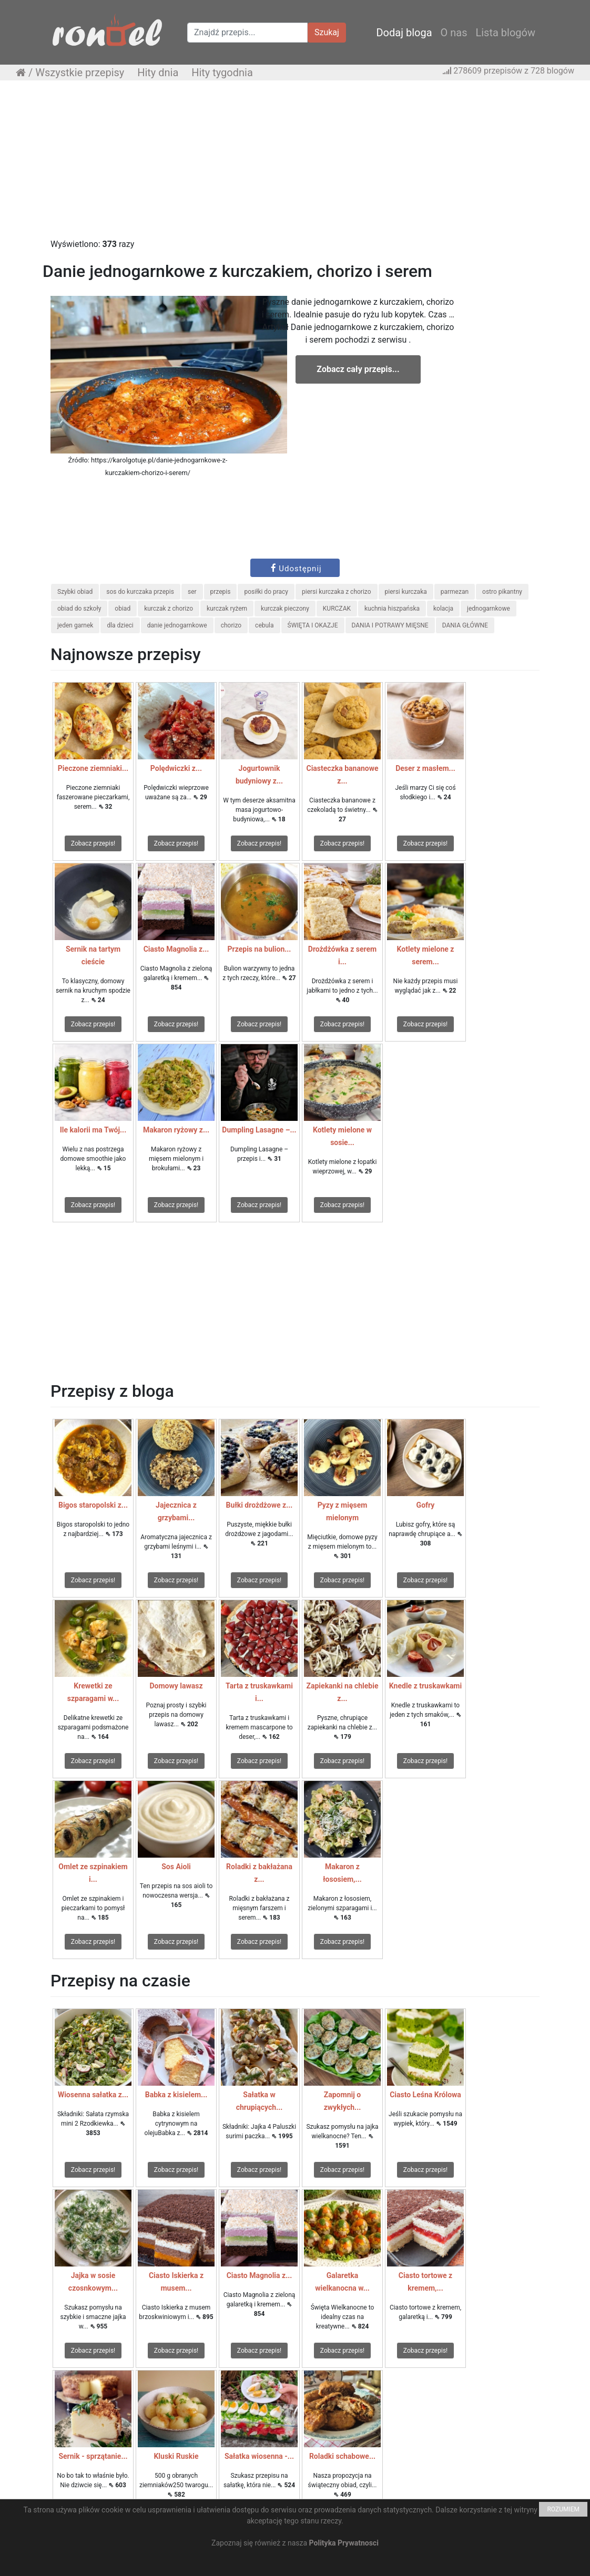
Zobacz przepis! (93, 843)
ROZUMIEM (563, 2509)
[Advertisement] (295, 164)
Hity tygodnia (222, 72)
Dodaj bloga (404, 32)
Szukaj (326, 32)
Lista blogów (505, 32)
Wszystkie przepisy (79, 72)
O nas (454, 32)
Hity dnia (157, 72)
